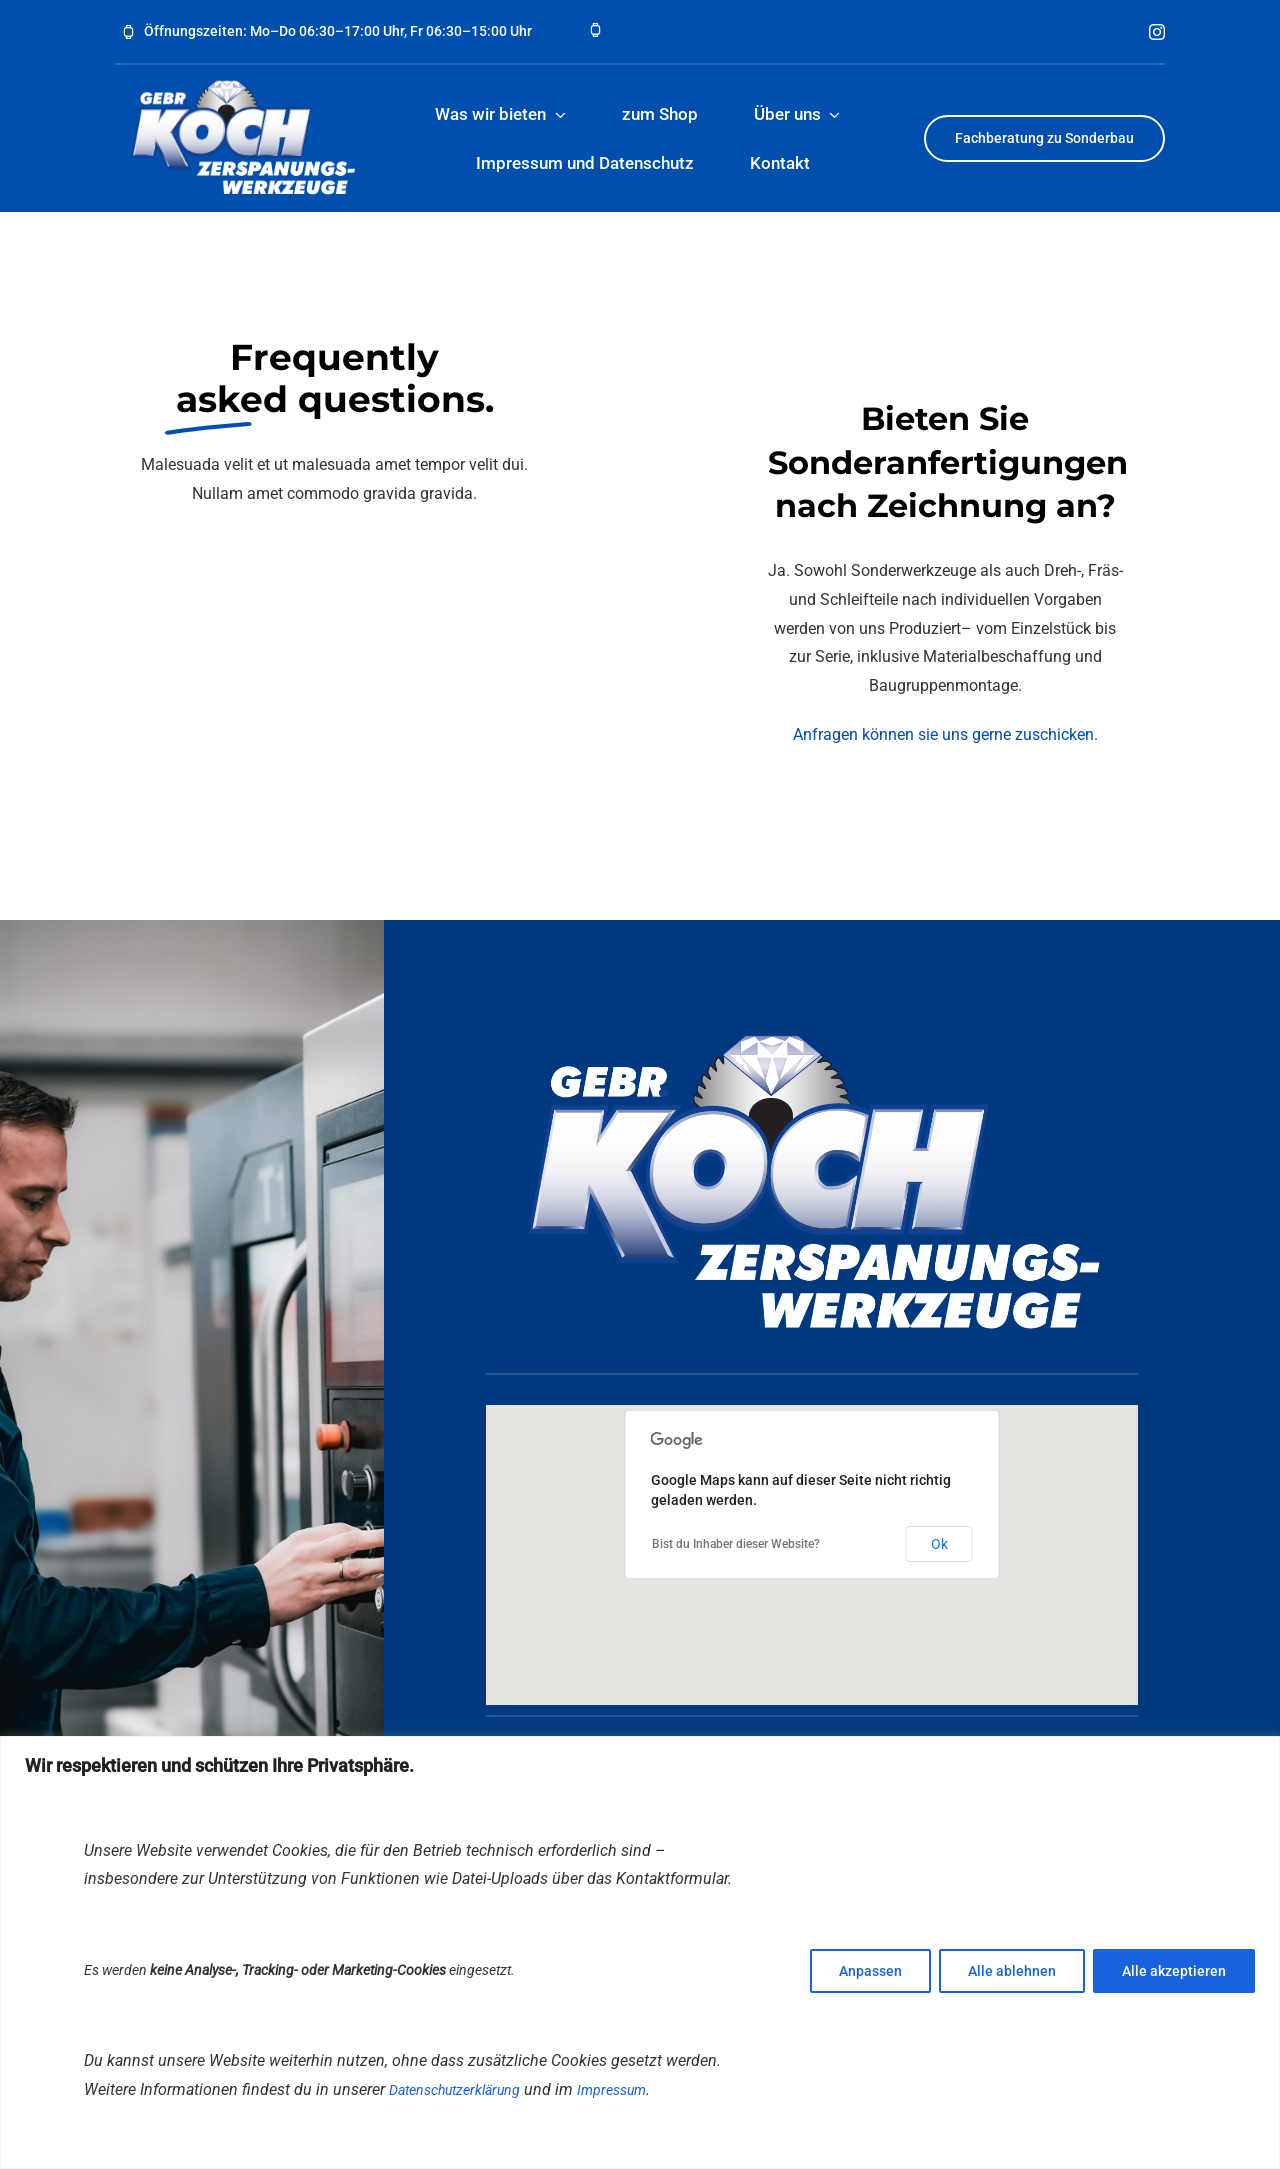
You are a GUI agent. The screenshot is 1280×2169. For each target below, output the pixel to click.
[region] (640, 1952)
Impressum (611, 2090)
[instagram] (1157, 32)
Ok (939, 1544)
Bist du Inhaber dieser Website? (736, 1544)
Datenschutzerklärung (454, 2090)
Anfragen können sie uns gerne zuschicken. (945, 734)
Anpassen (870, 1971)
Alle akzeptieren (1174, 1971)
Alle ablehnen (1012, 1971)
